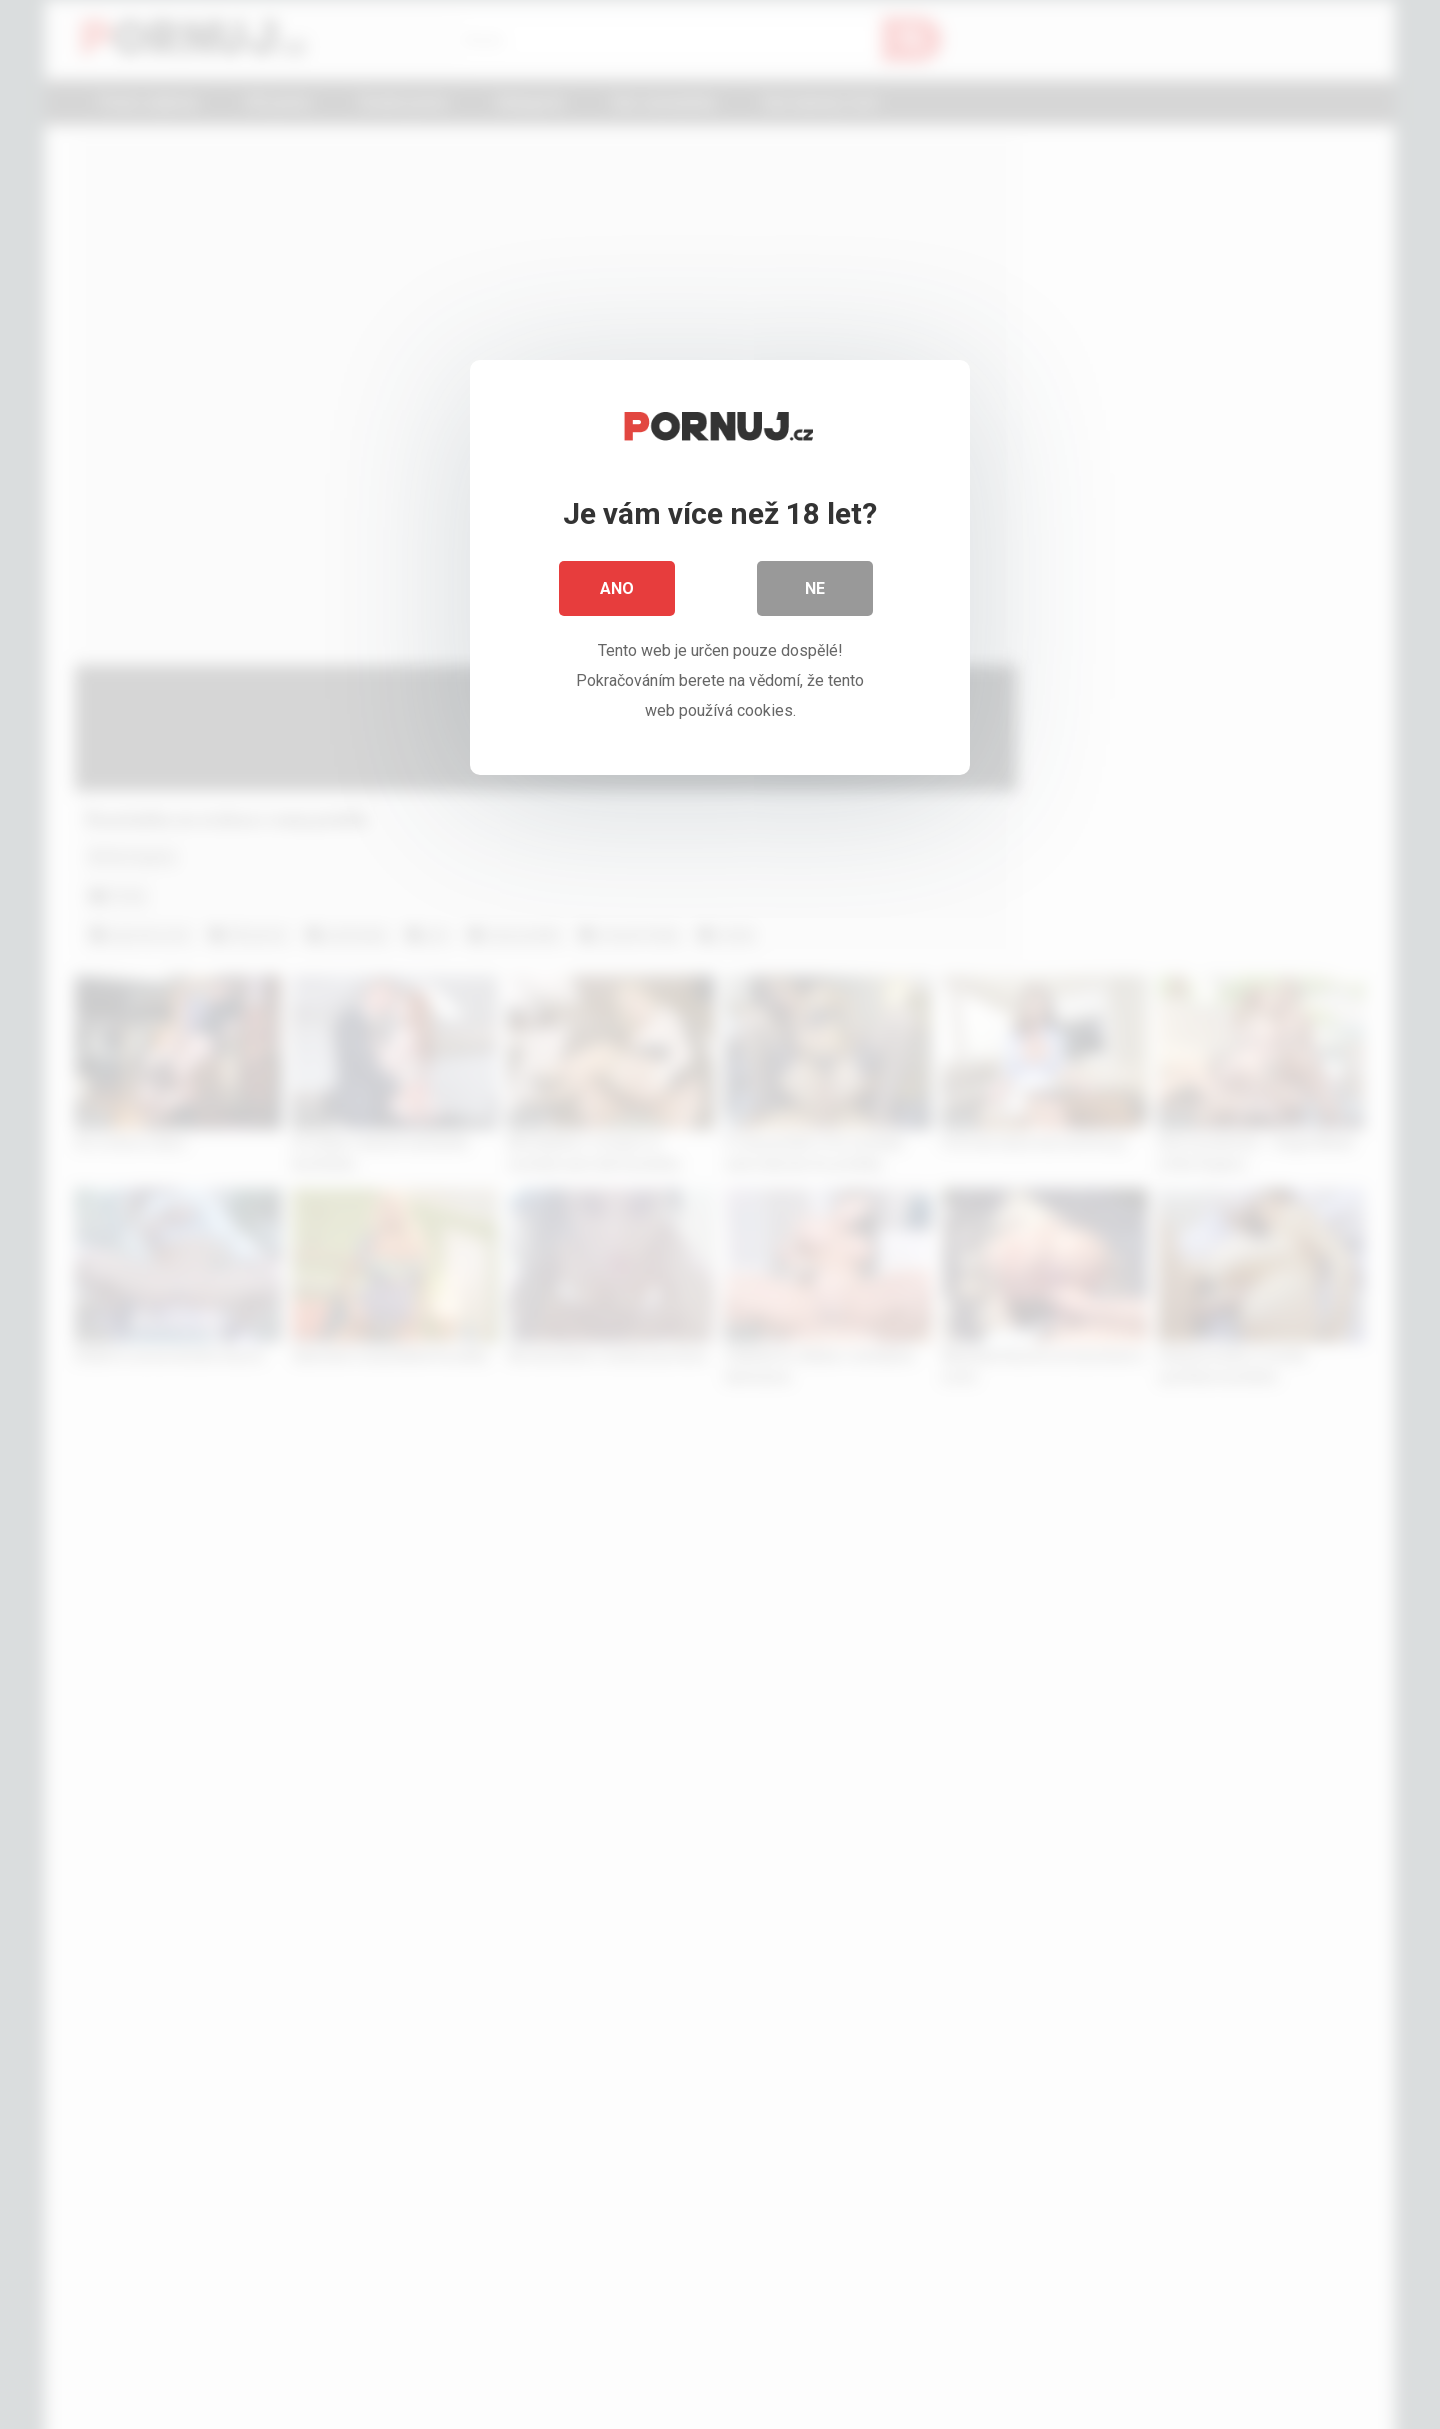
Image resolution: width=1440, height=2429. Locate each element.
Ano (617, 589)
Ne (815, 589)
